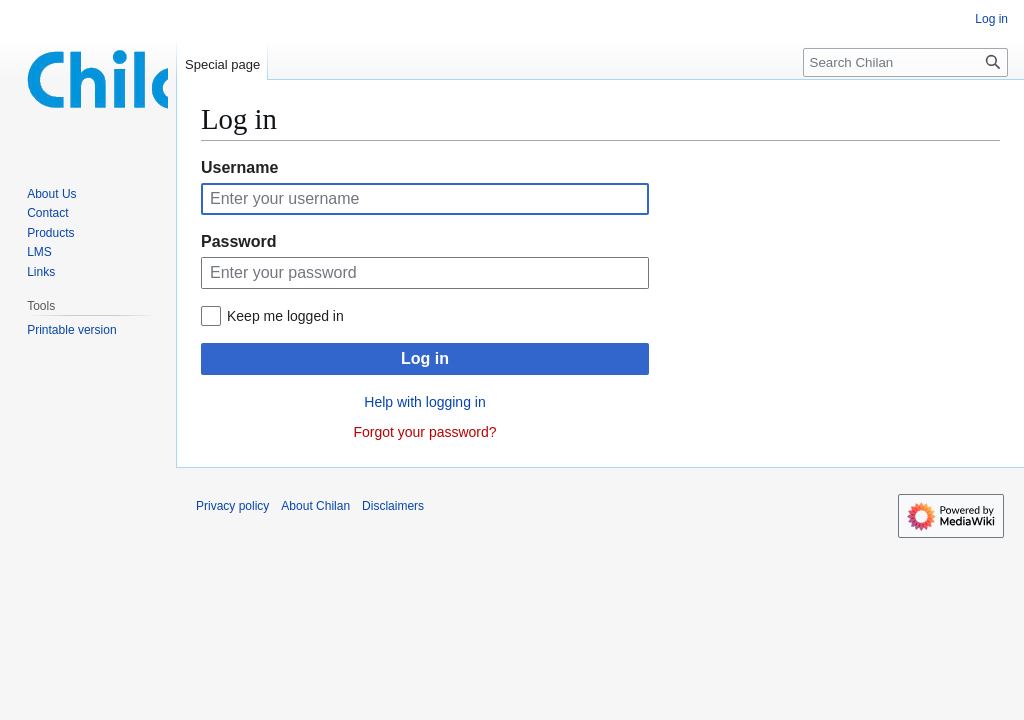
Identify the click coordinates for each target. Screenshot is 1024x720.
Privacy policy (232, 506)
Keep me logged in (285, 316)
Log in (425, 358)
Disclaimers (393, 506)
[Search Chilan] (905, 62)
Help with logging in (424, 402)
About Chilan (315, 506)
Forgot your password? (424, 432)
